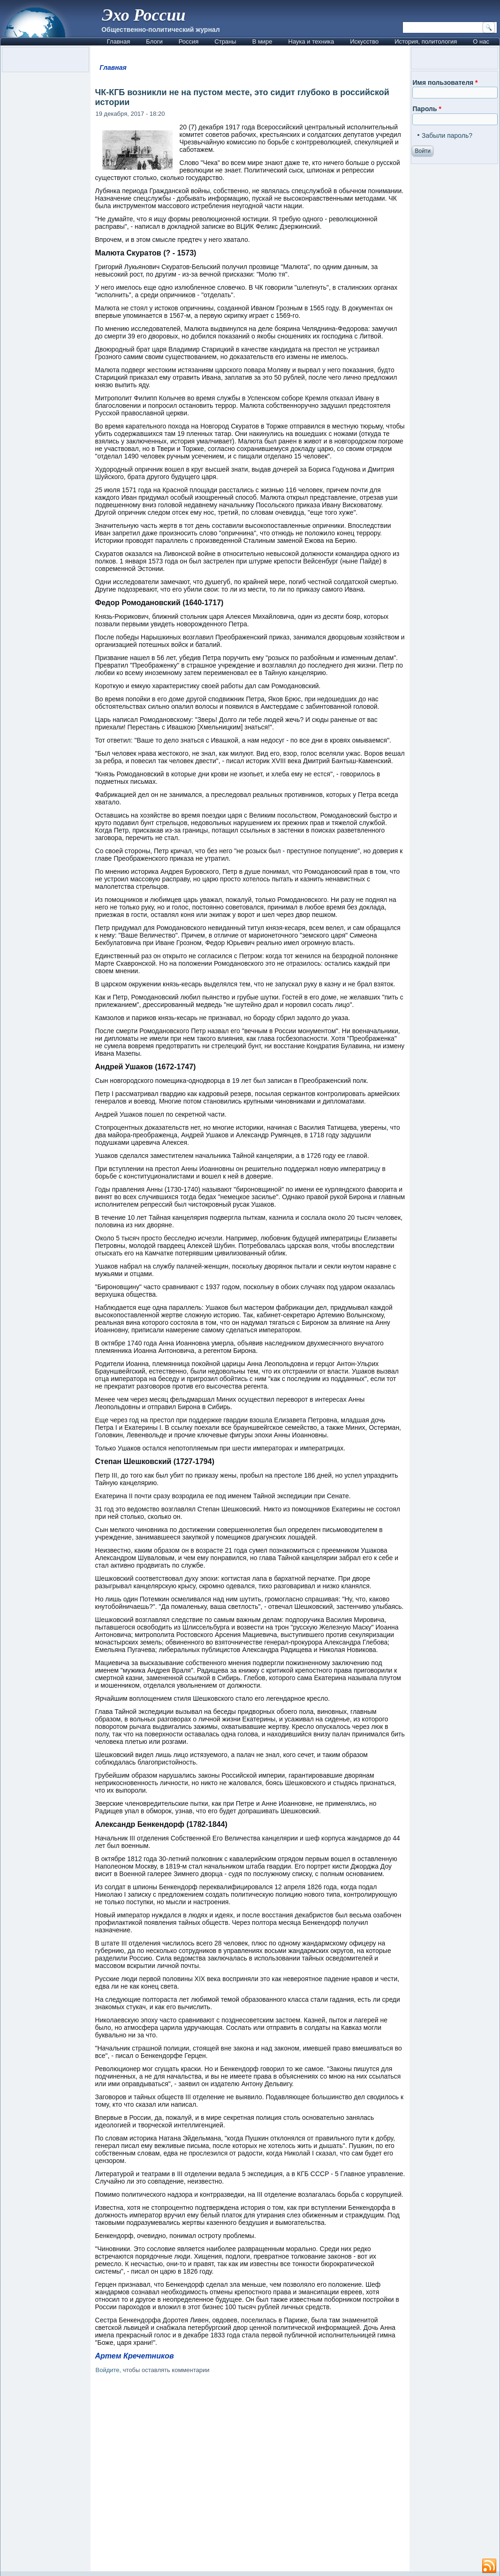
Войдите (108, 2369)
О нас (481, 41)
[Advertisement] (250, 2474)
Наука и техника (311, 41)
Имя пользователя (444, 82)
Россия (189, 41)
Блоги (154, 41)
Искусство (364, 41)
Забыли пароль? (447, 135)
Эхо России (143, 15)
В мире (262, 41)
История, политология (425, 41)
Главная (118, 41)
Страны (225, 41)
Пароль (426, 109)
